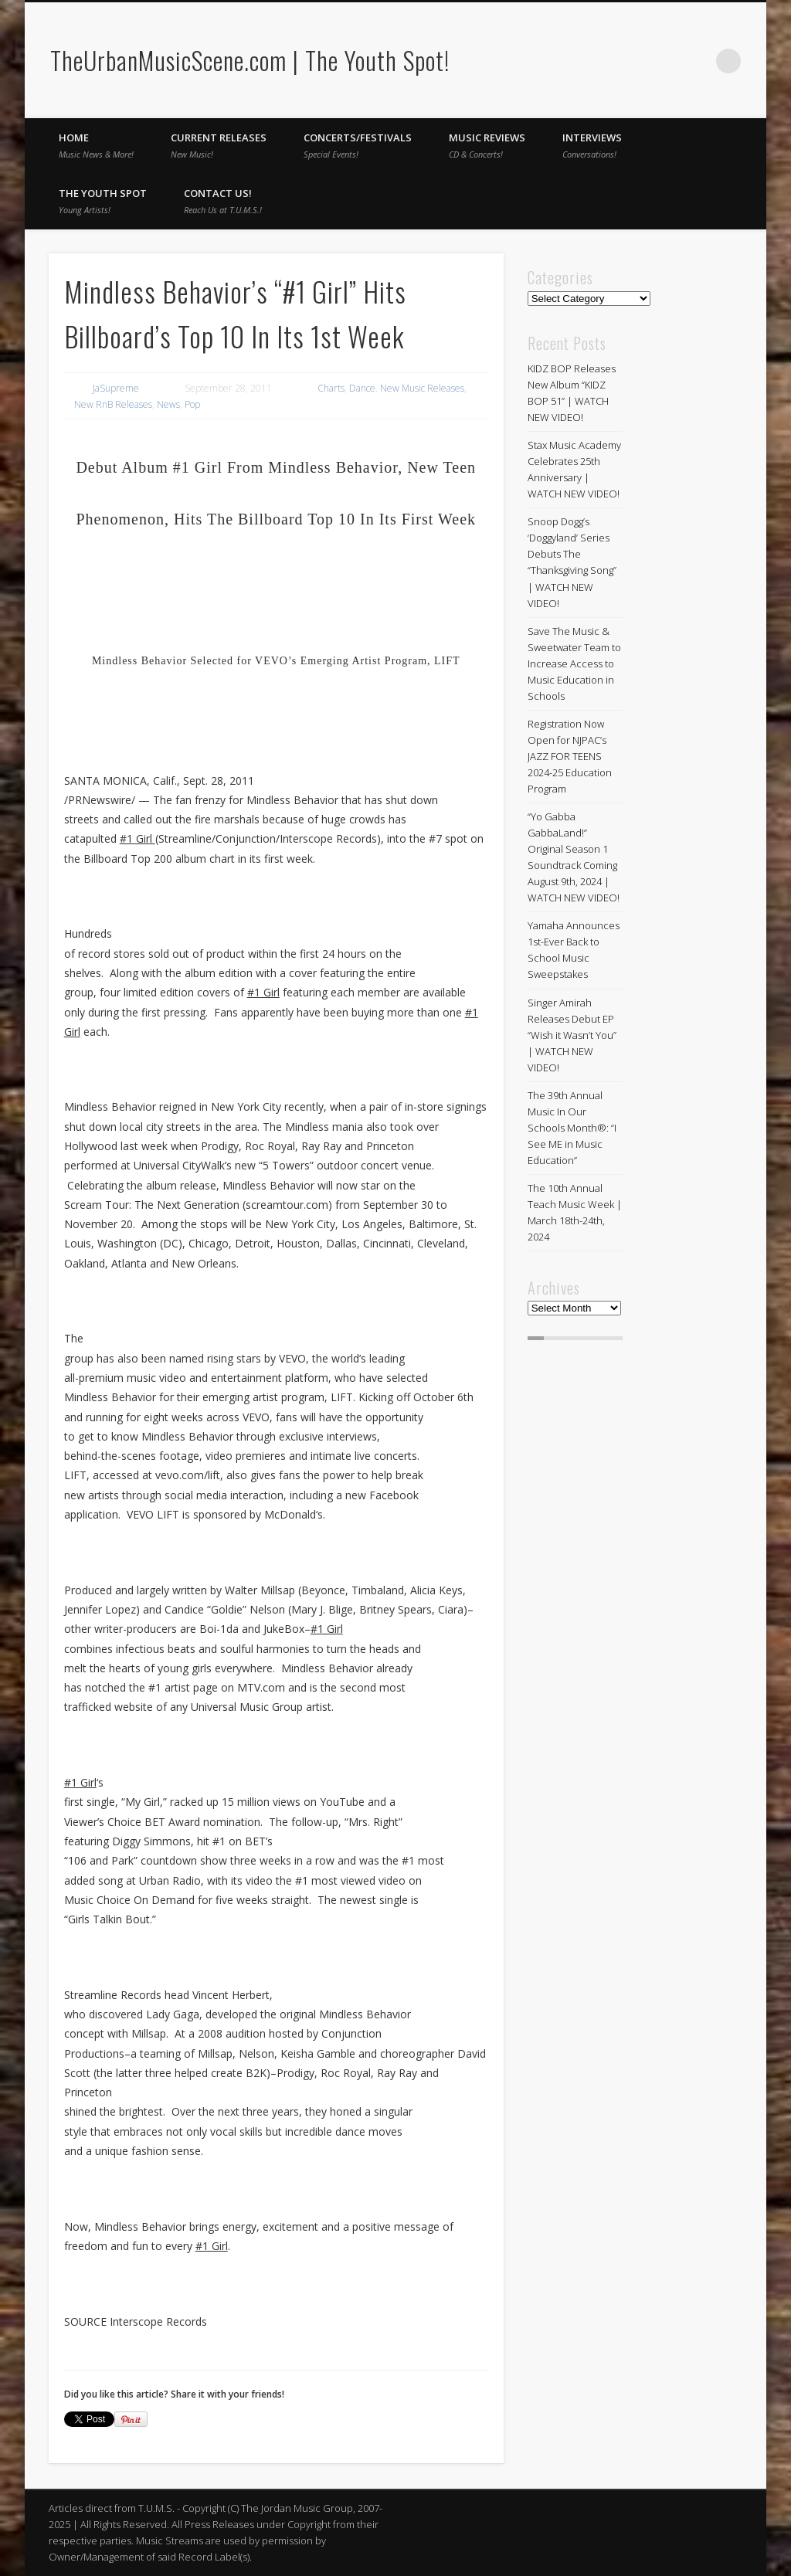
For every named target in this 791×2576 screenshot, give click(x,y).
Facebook (665, 61)
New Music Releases (422, 388)
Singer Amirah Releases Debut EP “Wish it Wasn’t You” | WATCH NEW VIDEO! (572, 1035)
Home (96, 145)
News (168, 404)
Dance (362, 388)
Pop (192, 404)
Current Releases (218, 145)
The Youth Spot (103, 201)
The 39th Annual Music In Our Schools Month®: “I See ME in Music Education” (572, 1127)
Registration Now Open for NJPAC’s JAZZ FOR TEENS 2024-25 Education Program (570, 756)
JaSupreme (116, 388)
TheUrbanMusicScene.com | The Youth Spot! (250, 60)
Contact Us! (223, 201)
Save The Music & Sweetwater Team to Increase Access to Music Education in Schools (574, 663)
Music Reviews (487, 145)
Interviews (592, 145)
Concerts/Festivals (358, 145)
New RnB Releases (113, 404)
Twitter (696, 61)
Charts (331, 388)
